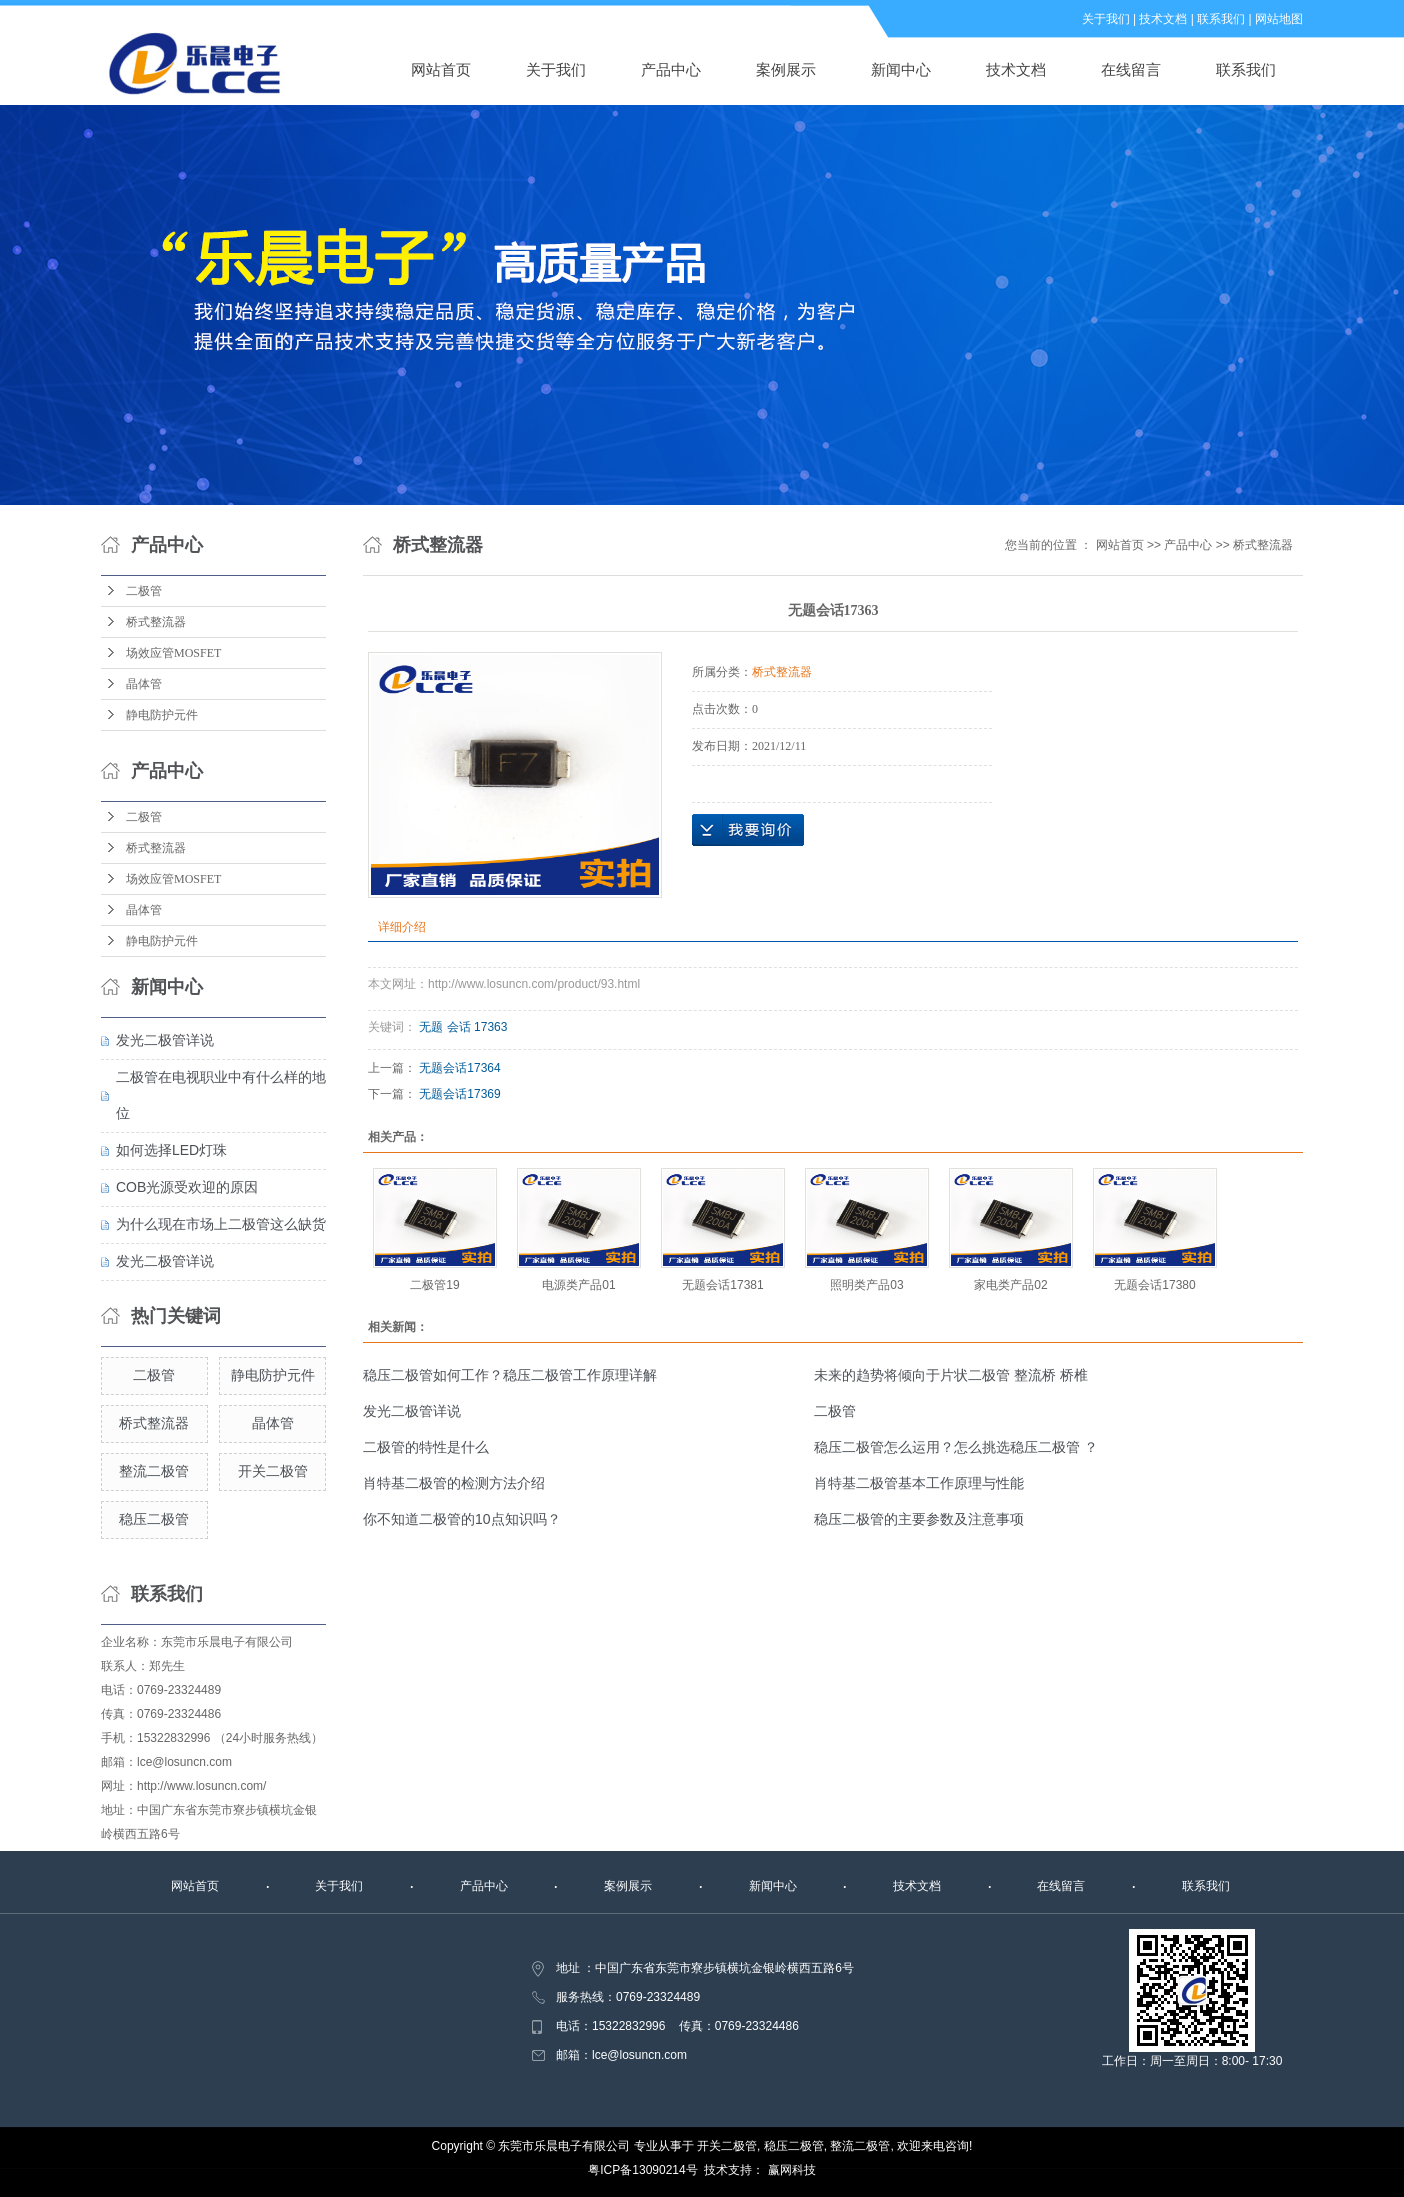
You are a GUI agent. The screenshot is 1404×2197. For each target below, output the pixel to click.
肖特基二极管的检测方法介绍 (454, 1483)
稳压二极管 (154, 1519)
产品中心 (671, 69)
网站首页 (441, 69)
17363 (490, 1027)
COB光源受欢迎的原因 (187, 1187)
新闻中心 (901, 69)
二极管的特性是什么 (426, 1447)
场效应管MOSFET (173, 653)
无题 (431, 1027)
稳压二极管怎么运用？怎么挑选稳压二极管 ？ (956, 1447)
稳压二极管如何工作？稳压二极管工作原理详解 (510, 1375)
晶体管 (144, 684)
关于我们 (1106, 19)
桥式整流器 (156, 622)
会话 (459, 1027)
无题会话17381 (722, 1285)
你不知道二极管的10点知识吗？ (462, 1519)
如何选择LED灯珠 (171, 1150)
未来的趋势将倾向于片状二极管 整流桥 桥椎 (951, 1375)
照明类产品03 (866, 1285)
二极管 (144, 591)
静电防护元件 (162, 715)
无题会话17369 (459, 1094)
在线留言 (1131, 69)
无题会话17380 (1154, 1285)
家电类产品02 (1010, 1285)
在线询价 (748, 830)
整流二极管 (154, 1471)
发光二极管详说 (165, 1040)
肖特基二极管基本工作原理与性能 (919, 1483)
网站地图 (1279, 19)
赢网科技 (792, 2170)
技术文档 (1163, 19)
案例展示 (786, 69)
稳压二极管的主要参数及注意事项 (919, 1519)
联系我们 (1221, 19)
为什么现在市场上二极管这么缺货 (221, 1224)
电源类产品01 (578, 1285)
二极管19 (434, 1285)
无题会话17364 (459, 1068)
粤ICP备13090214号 (642, 2170)
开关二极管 (273, 1471)
